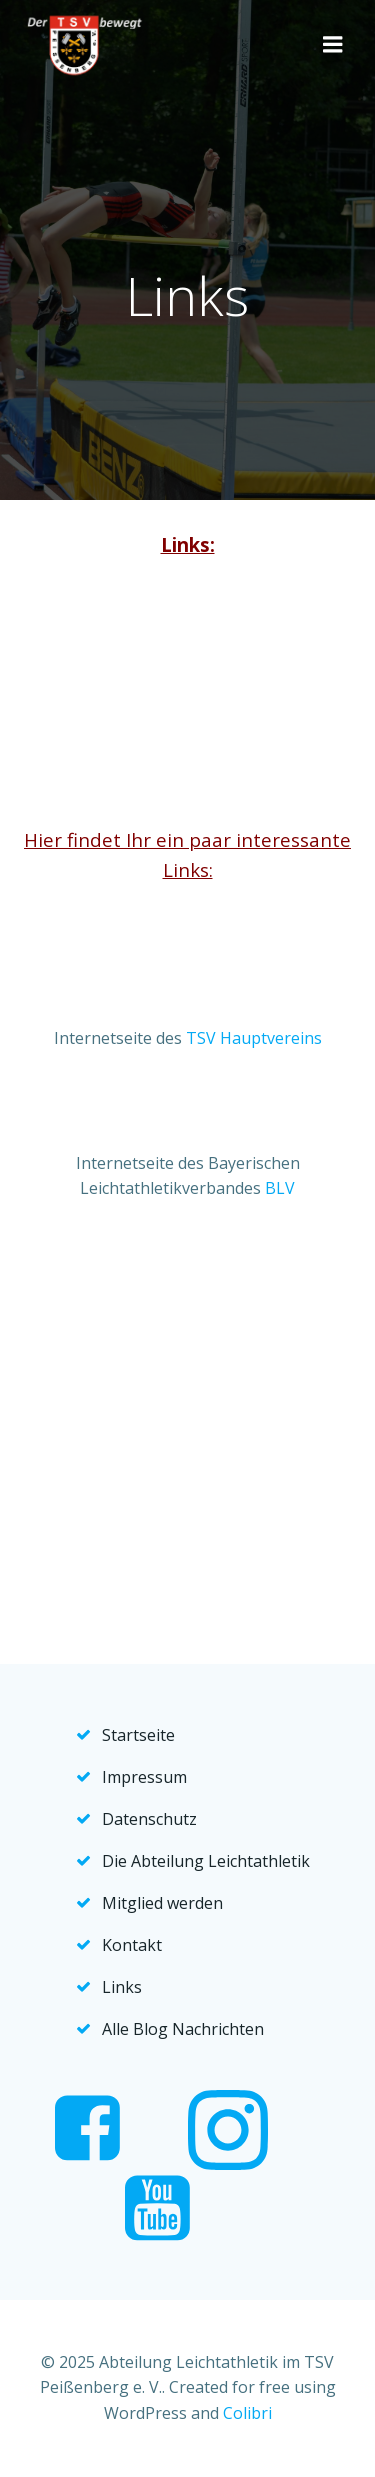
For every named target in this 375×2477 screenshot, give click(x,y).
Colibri (247, 2413)
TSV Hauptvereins (254, 1038)
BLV (280, 1188)
